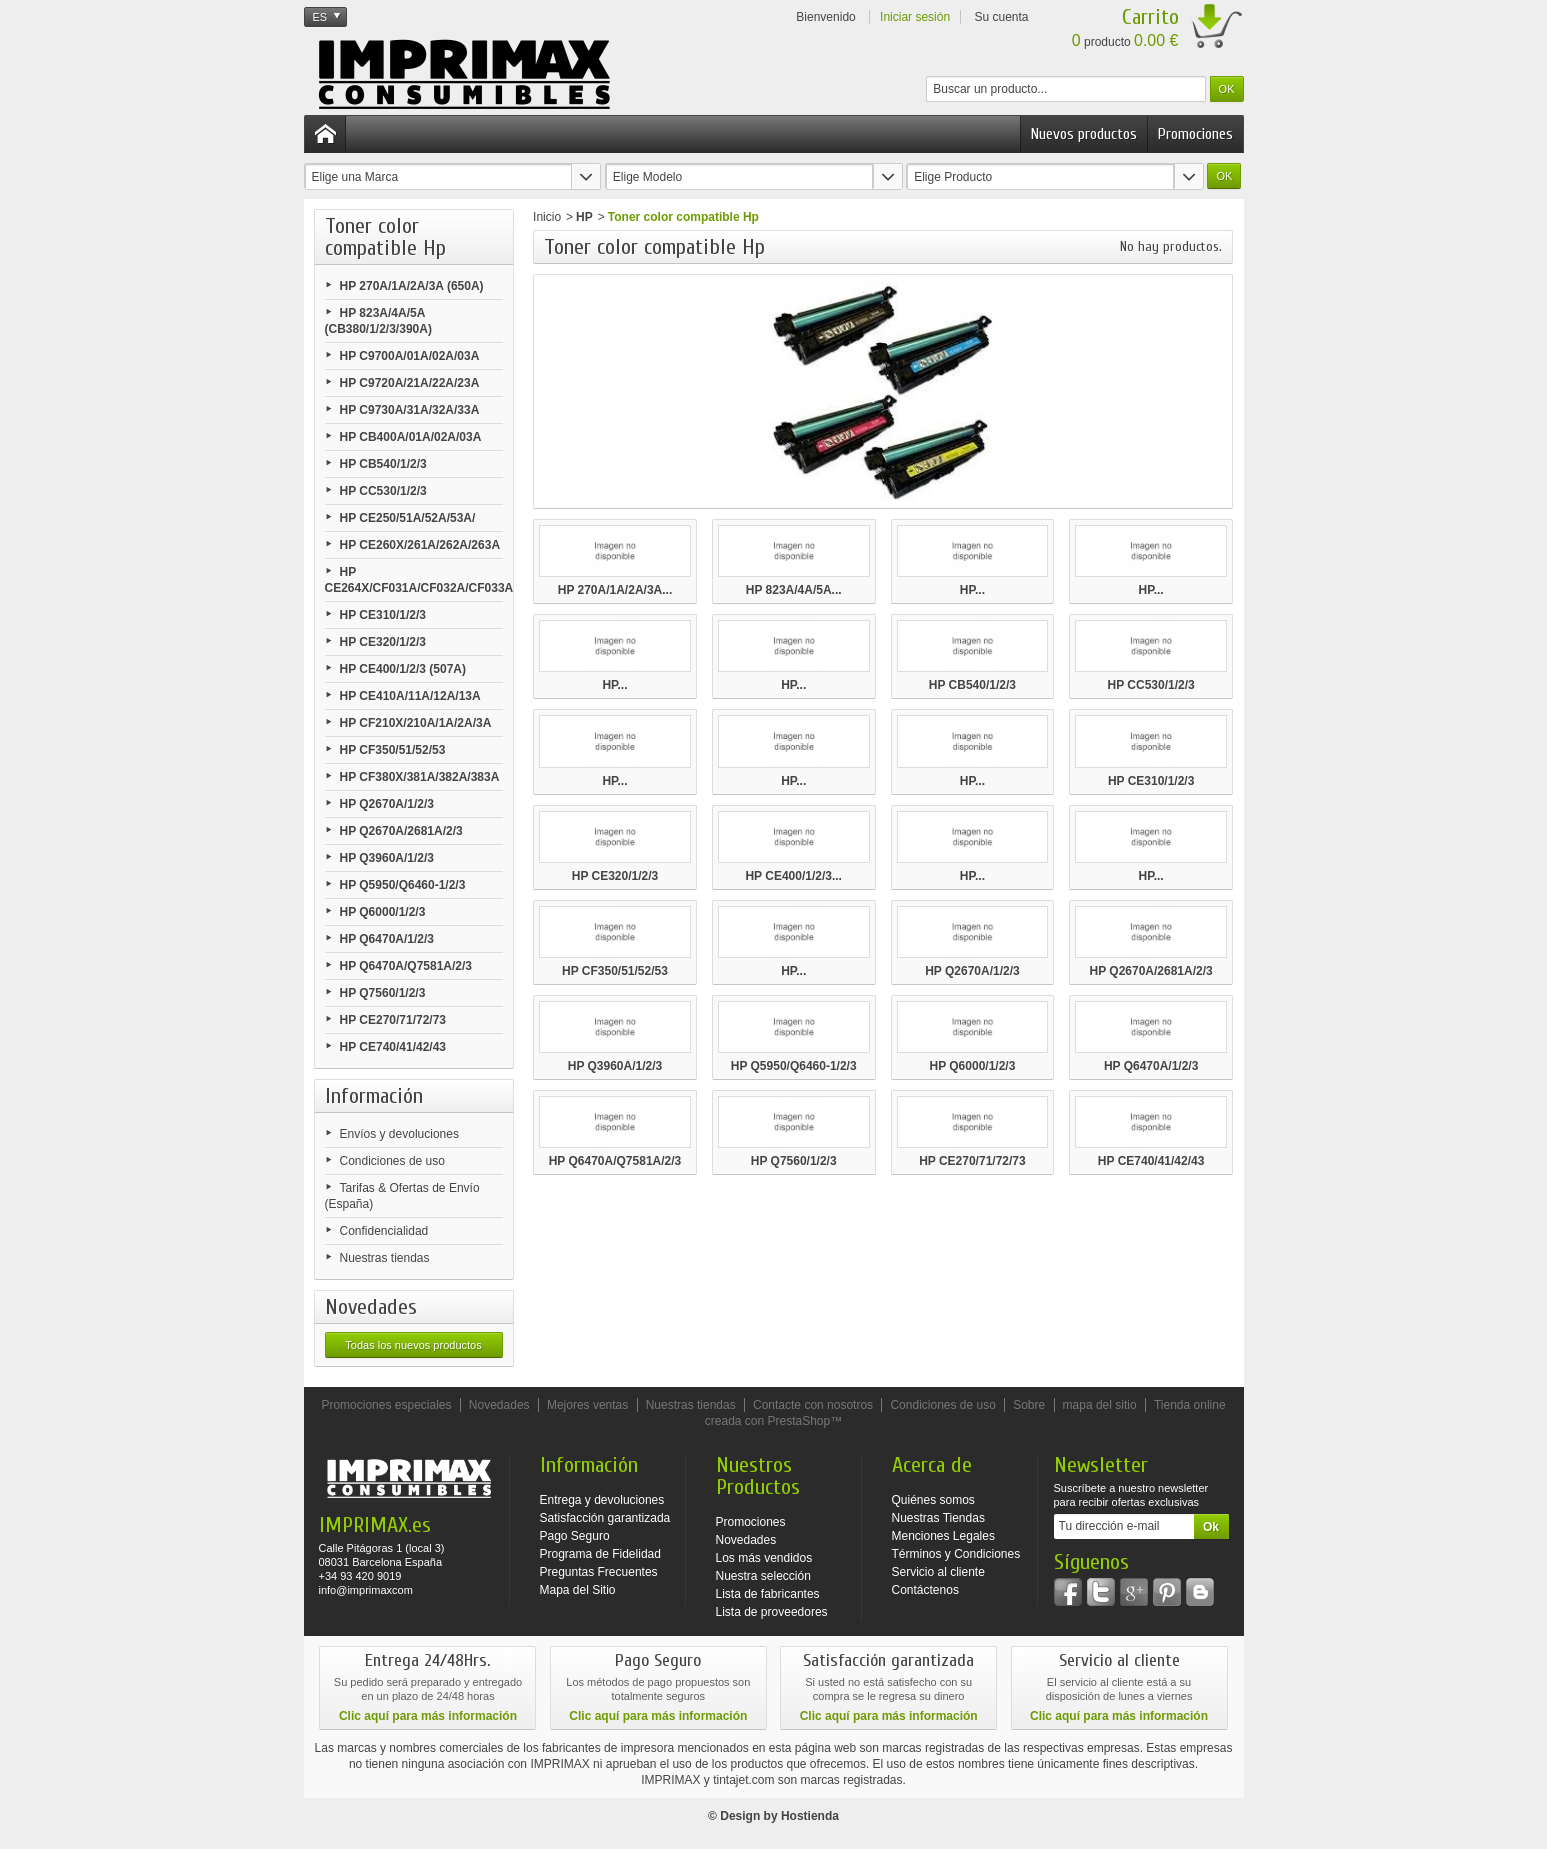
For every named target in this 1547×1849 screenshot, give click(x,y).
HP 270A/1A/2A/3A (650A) (412, 286)
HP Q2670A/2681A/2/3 (401, 831)
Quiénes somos (933, 1500)
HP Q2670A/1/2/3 (387, 804)
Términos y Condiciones (956, 1554)
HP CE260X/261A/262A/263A (420, 545)
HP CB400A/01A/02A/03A (411, 437)
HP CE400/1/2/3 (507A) (403, 669)
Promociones (1195, 134)
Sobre (1029, 1405)
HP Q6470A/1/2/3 (387, 939)
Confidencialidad (384, 1231)
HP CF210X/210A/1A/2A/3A (416, 723)
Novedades (371, 1307)
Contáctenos (925, 1590)
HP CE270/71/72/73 (393, 1020)
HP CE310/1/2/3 (383, 615)
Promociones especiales (386, 1405)
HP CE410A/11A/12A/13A (410, 696)
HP (584, 217)
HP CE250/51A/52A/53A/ (408, 518)
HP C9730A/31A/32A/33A (410, 410)
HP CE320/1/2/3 (383, 642)
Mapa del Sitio (578, 1590)
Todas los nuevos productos (413, 1345)
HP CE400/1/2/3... (793, 876)
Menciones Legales (943, 1536)
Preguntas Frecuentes (599, 1572)
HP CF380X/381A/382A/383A (420, 777)
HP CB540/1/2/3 (383, 464)
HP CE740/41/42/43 (393, 1047)
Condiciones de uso (392, 1161)
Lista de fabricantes (768, 1594)
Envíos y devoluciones (399, 1134)
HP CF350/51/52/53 (393, 750)
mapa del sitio (1100, 1405)
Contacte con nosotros (813, 1405)
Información (374, 1096)
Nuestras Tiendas (938, 1518)
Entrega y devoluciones (602, 1500)
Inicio (547, 217)
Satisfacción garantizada (605, 1518)
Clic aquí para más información (428, 1716)
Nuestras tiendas (385, 1258)
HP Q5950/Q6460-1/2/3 (403, 885)
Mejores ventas (587, 1405)
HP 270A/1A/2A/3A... (615, 590)
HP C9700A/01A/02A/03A (410, 356)
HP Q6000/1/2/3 (383, 912)
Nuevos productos (1084, 134)
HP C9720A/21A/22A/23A (410, 383)
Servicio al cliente (938, 1572)
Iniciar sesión (915, 17)
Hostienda (810, 1816)
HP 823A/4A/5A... (794, 590)
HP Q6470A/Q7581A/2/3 (406, 966)
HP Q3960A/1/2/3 (387, 858)
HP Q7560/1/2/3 (383, 993)
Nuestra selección (763, 1576)
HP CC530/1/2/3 (383, 491)
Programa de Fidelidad (600, 1554)
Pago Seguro (575, 1536)
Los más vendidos (764, 1558)
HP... (972, 590)
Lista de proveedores (772, 1612)
